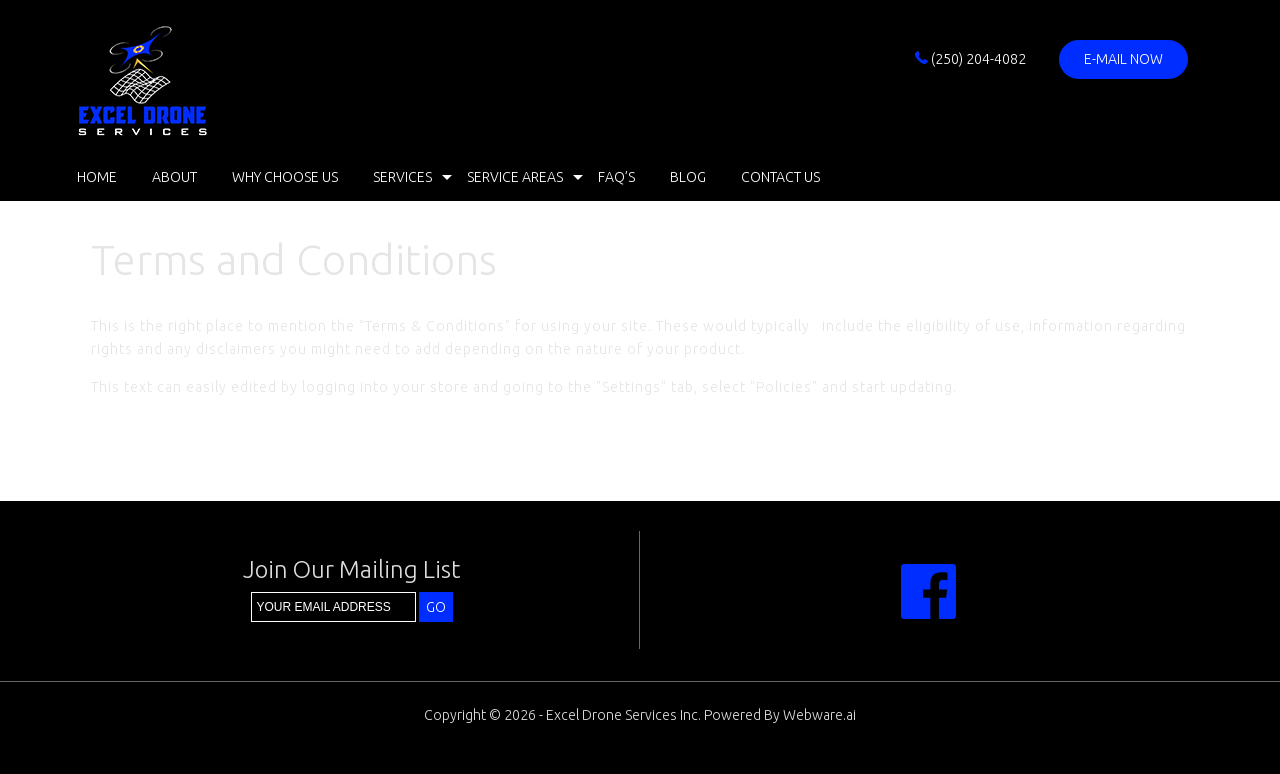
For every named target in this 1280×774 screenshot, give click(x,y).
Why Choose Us (285, 177)
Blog (688, 177)
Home (97, 177)
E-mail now (1123, 59)
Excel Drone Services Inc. (623, 715)
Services (402, 177)
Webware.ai (819, 715)
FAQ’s (616, 177)
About (174, 177)
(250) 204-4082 (970, 59)
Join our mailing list (351, 570)
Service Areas (515, 177)
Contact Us (780, 177)
